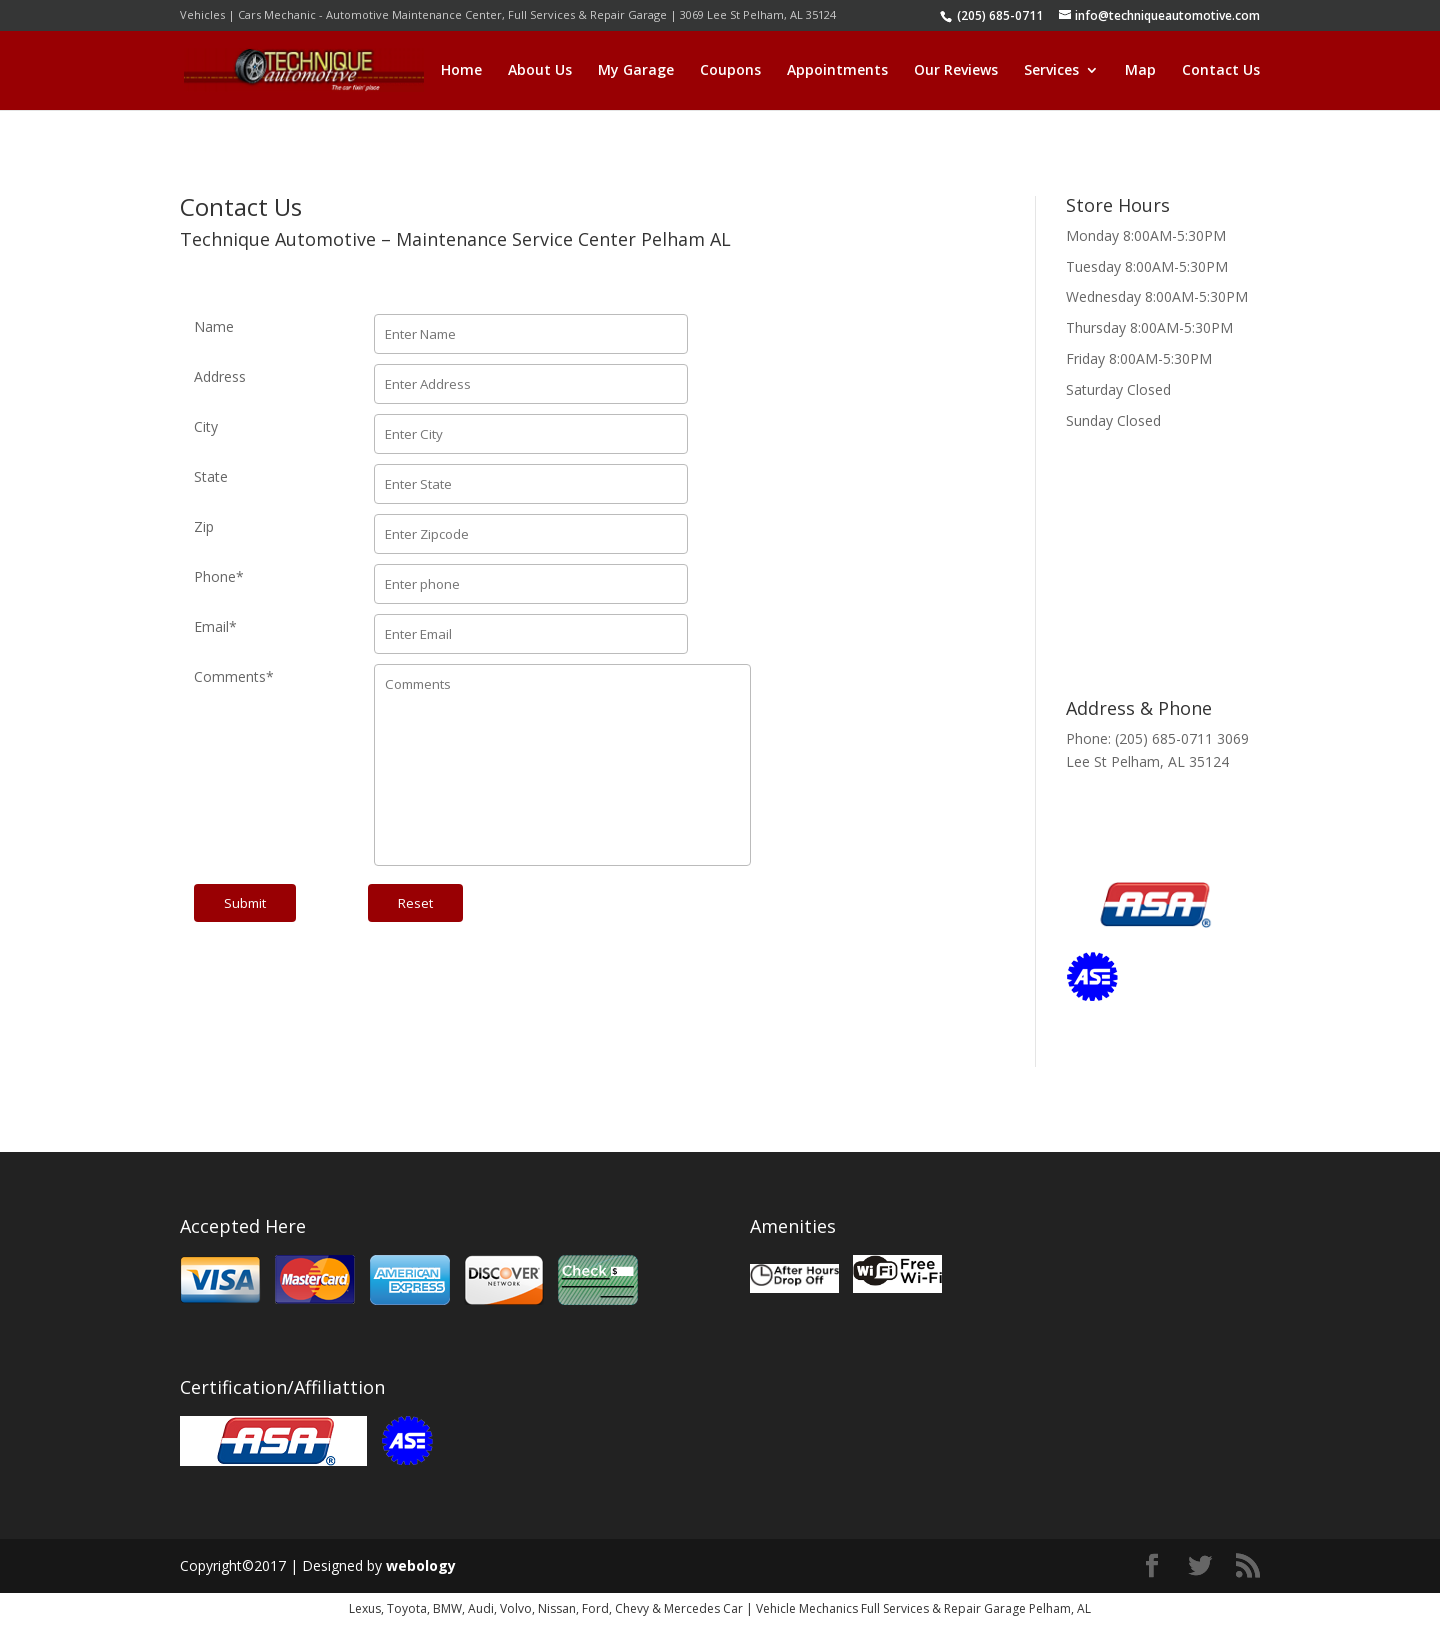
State (211, 476)
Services (1051, 71)
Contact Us (1221, 71)
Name (214, 326)
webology (421, 1565)
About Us (540, 71)
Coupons (730, 71)
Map (1140, 71)
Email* (215, 626)
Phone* (219, 576)
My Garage (636, 71)
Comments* (234, 676)
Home (461, 71)
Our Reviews (956, 71)
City (206, 426)
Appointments (837, 71)
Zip (204, 526)
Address (220, 376)
